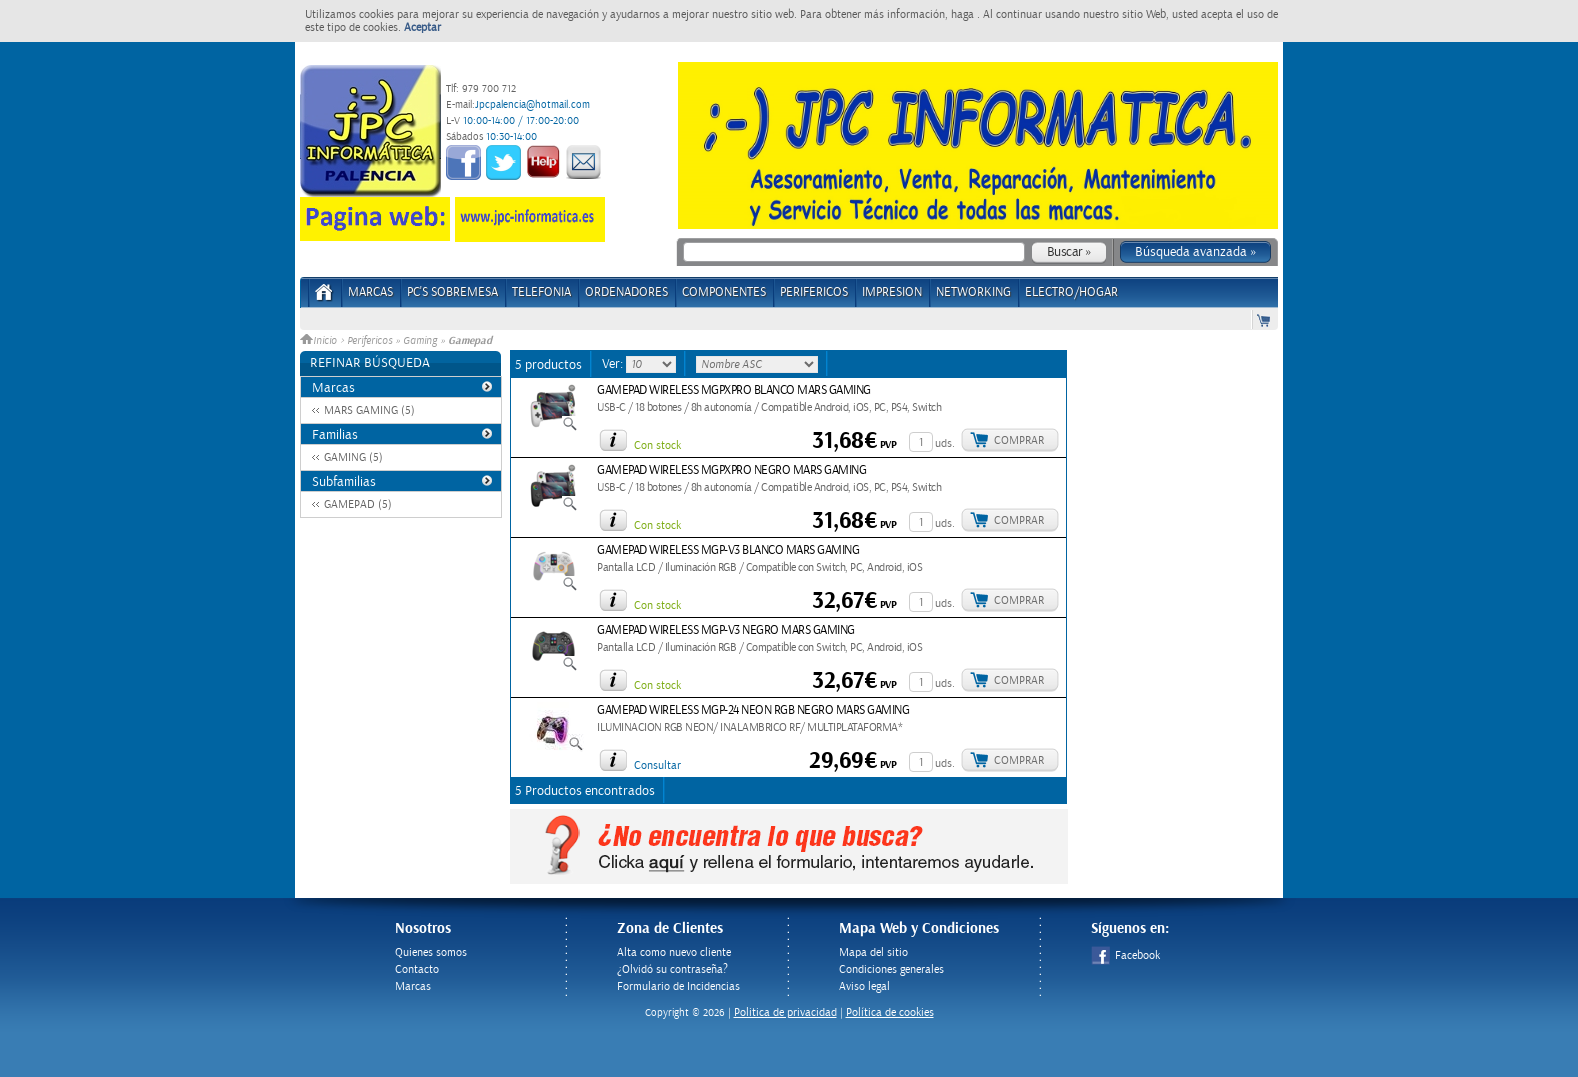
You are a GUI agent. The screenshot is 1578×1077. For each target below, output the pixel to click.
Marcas (370, 292)
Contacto (417, 969)
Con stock (657, 445)
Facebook (1125, 955)
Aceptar (422, 27)
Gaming (420, 341)
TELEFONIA (541, 292)
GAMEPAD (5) (358, 504)
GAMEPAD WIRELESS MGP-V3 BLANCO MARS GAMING (728, 550)
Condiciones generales (891, 969)
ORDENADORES (626, 292)
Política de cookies (890, 1012)
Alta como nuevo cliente (674, 952)
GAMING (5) (353, 457)
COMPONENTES (724, 292)
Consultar (657, 765)
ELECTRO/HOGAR (1071, 292)
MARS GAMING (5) (369, 410)
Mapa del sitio (873, 952)
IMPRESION (892, 292)
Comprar (1019, 440)
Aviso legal (864, 986)
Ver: (614, 364)
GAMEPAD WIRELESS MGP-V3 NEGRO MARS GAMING (726, 630)
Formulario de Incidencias (678, 986)
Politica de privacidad (785, 1012)
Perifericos (369, 341)
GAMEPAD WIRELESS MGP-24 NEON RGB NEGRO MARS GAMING (753, 710)
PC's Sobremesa (452, 292)
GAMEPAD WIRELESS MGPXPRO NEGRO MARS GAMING (731, 470)
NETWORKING (973, 292)
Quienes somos (431, 952)
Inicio (320, 341)
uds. (945, 443)
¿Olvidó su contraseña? (672, 969)
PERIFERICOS (814, 292)
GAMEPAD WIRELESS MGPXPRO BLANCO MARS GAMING (734, 390)
